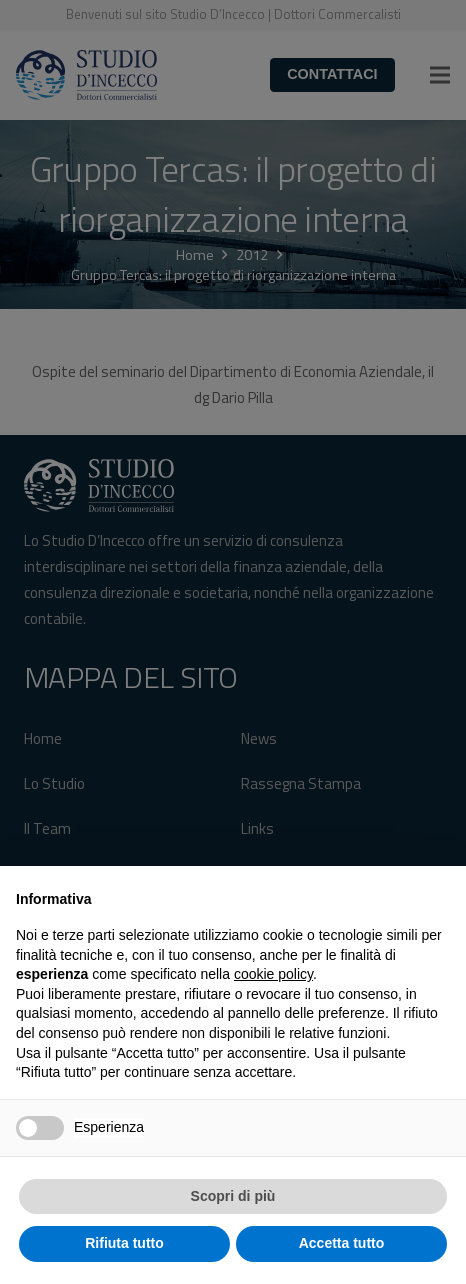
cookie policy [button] (273, 974)
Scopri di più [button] (233, 1196)
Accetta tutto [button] (342, 1243)
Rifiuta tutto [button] (124, 1243)
